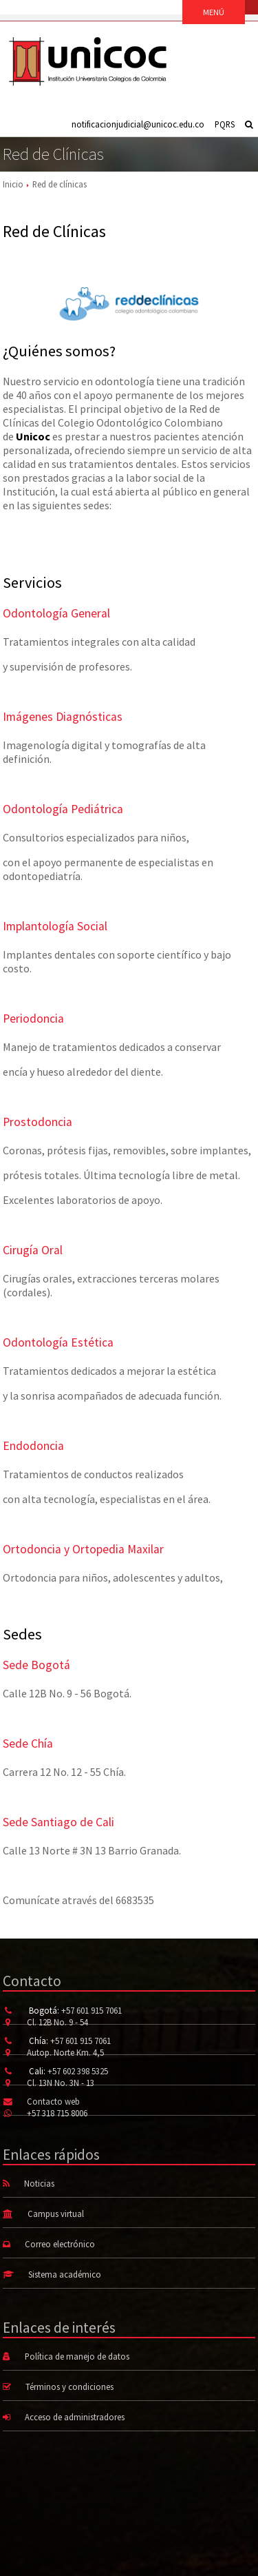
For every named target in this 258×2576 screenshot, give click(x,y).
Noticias (39, 2183)
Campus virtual (56, 2213)
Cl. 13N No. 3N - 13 (60, 2082)
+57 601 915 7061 (91, 2010)
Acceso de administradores (75, 2416)
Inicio (13, 184)
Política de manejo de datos (77, 2356)
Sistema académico (64, 2274)
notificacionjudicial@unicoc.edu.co (138, 124)
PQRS (225, 124)
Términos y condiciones (69, 2386)
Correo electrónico (60, 2243)
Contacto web (53, 2101)
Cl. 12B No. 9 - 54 (57, 2021)
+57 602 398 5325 (77, 2070)
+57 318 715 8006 (57, 2112)
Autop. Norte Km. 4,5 (65, 2052)
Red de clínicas (59, 184)
